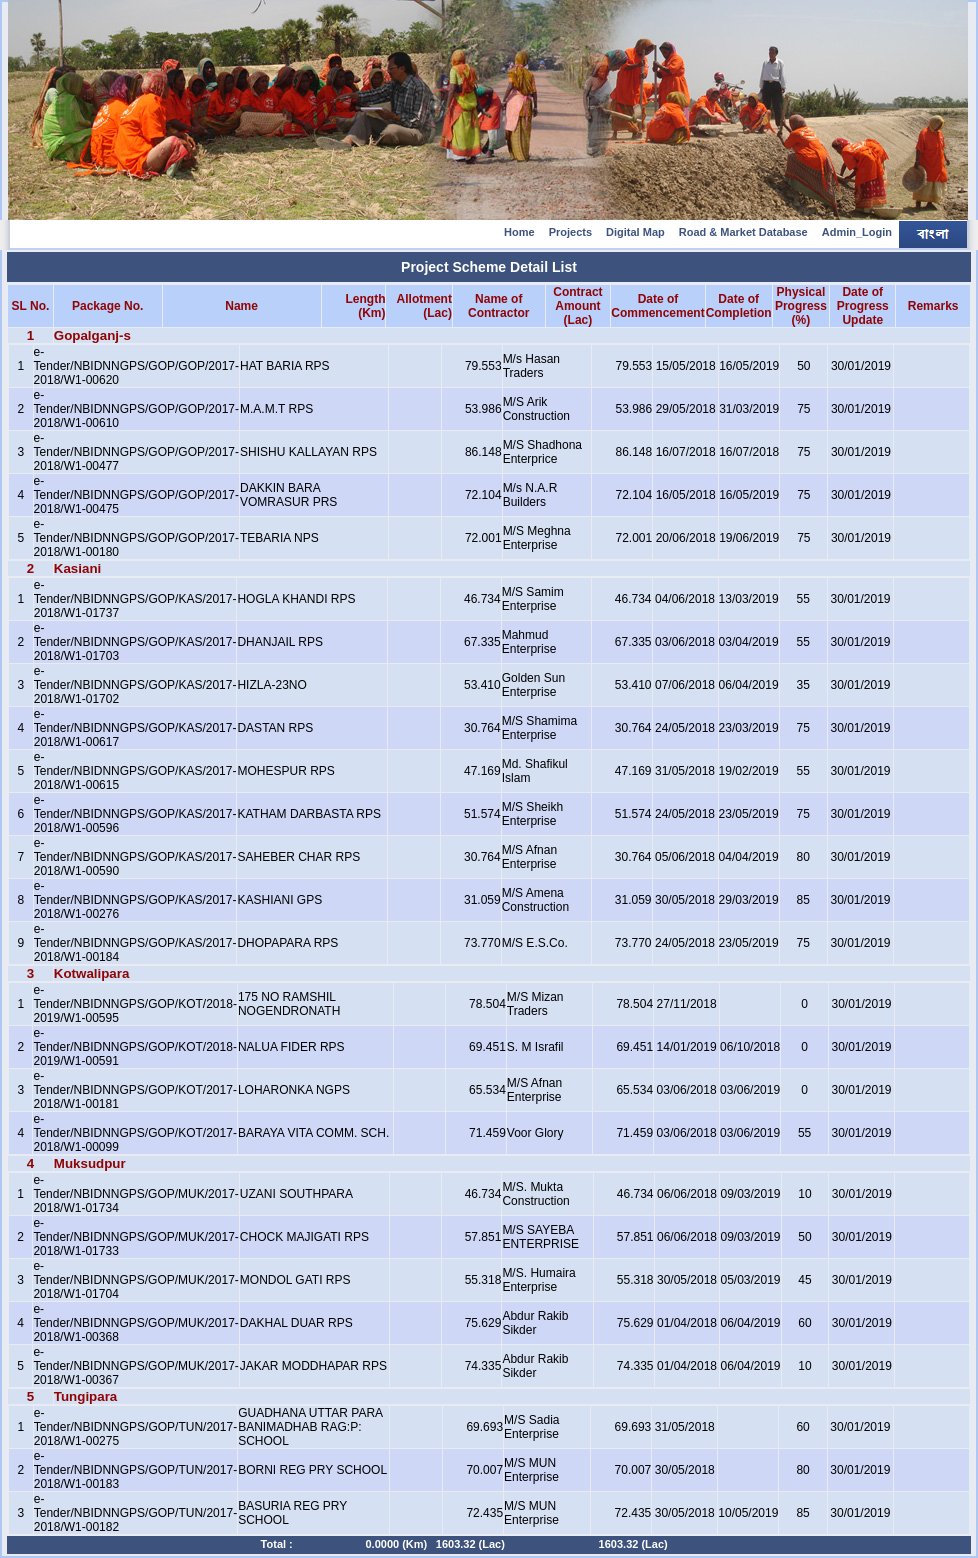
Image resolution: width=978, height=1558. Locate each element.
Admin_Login (857, 232)
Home (519, 232)
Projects (570, 232)
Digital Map (635, 232)
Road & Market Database (743, 232)
